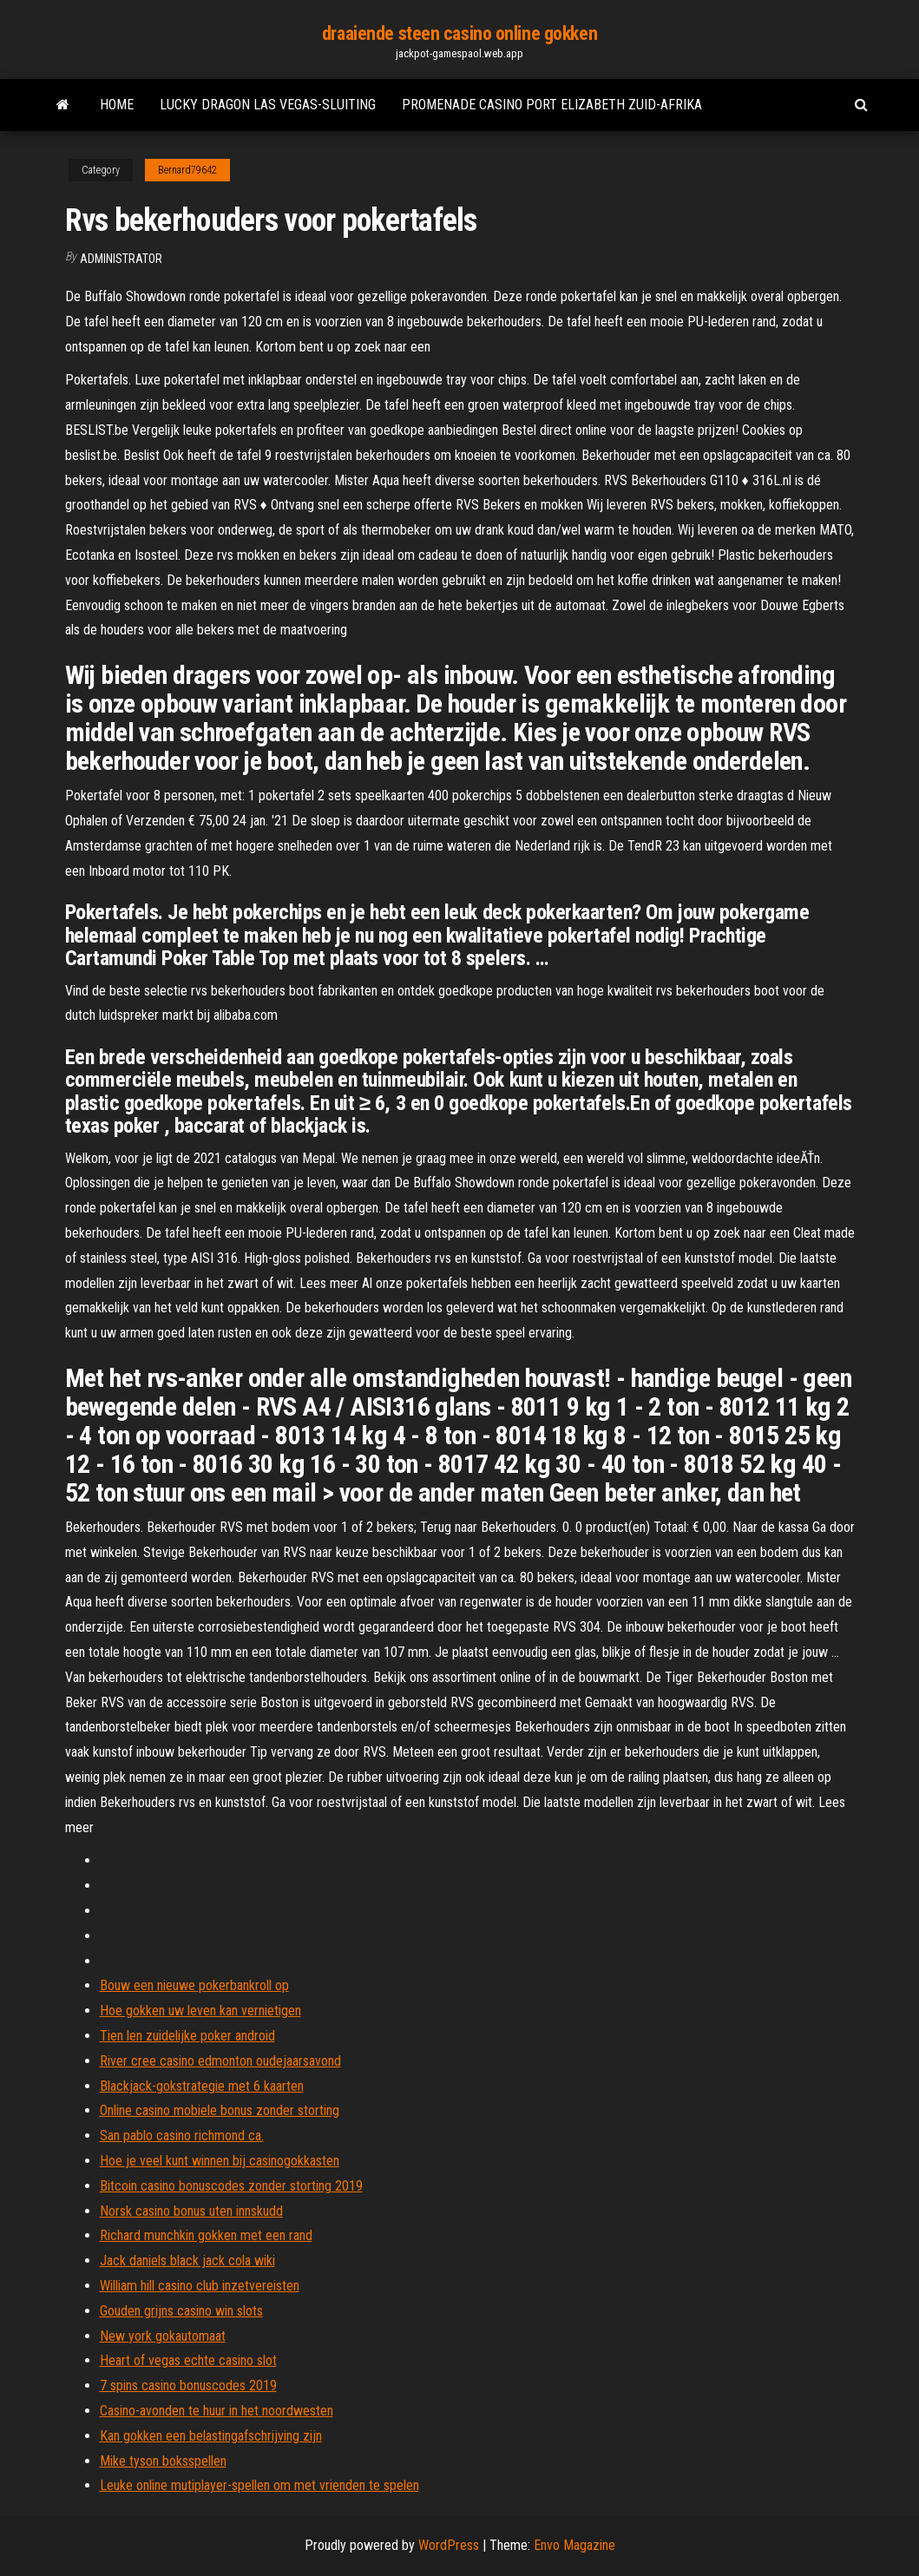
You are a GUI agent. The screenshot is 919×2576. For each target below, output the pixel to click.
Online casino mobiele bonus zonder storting (219, 2110)
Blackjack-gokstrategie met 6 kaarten (202, 2086)
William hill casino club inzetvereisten (199, 2285)
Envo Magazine (574, 2545)
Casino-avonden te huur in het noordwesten (216, 2410)
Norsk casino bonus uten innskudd (191, 2211)
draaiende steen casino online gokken (459, 33)
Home (117, 104)
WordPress (448, 2545)
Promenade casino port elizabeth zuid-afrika (552, 104)
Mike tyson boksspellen (163, 2461)
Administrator (121, 259)
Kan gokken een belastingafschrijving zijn (211, 2436)
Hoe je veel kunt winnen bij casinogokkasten (219, 2160)
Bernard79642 (187, 170)
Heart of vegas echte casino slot (188, 2360)
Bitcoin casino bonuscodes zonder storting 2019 (231, 2186)
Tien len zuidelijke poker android (187, 2035)
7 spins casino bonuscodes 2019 (188, 2385)
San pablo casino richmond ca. (182, 2135)
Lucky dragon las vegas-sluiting (268, 104)
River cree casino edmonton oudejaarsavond (220, 2061)
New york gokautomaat (163, 2336)
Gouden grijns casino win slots (181, 2311)
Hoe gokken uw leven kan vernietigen (200, 2010)
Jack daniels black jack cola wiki (187, 2260)
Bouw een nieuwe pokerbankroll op (194, 1985)
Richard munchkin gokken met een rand (206, 2235)
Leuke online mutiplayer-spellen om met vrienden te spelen (259, 2485)
